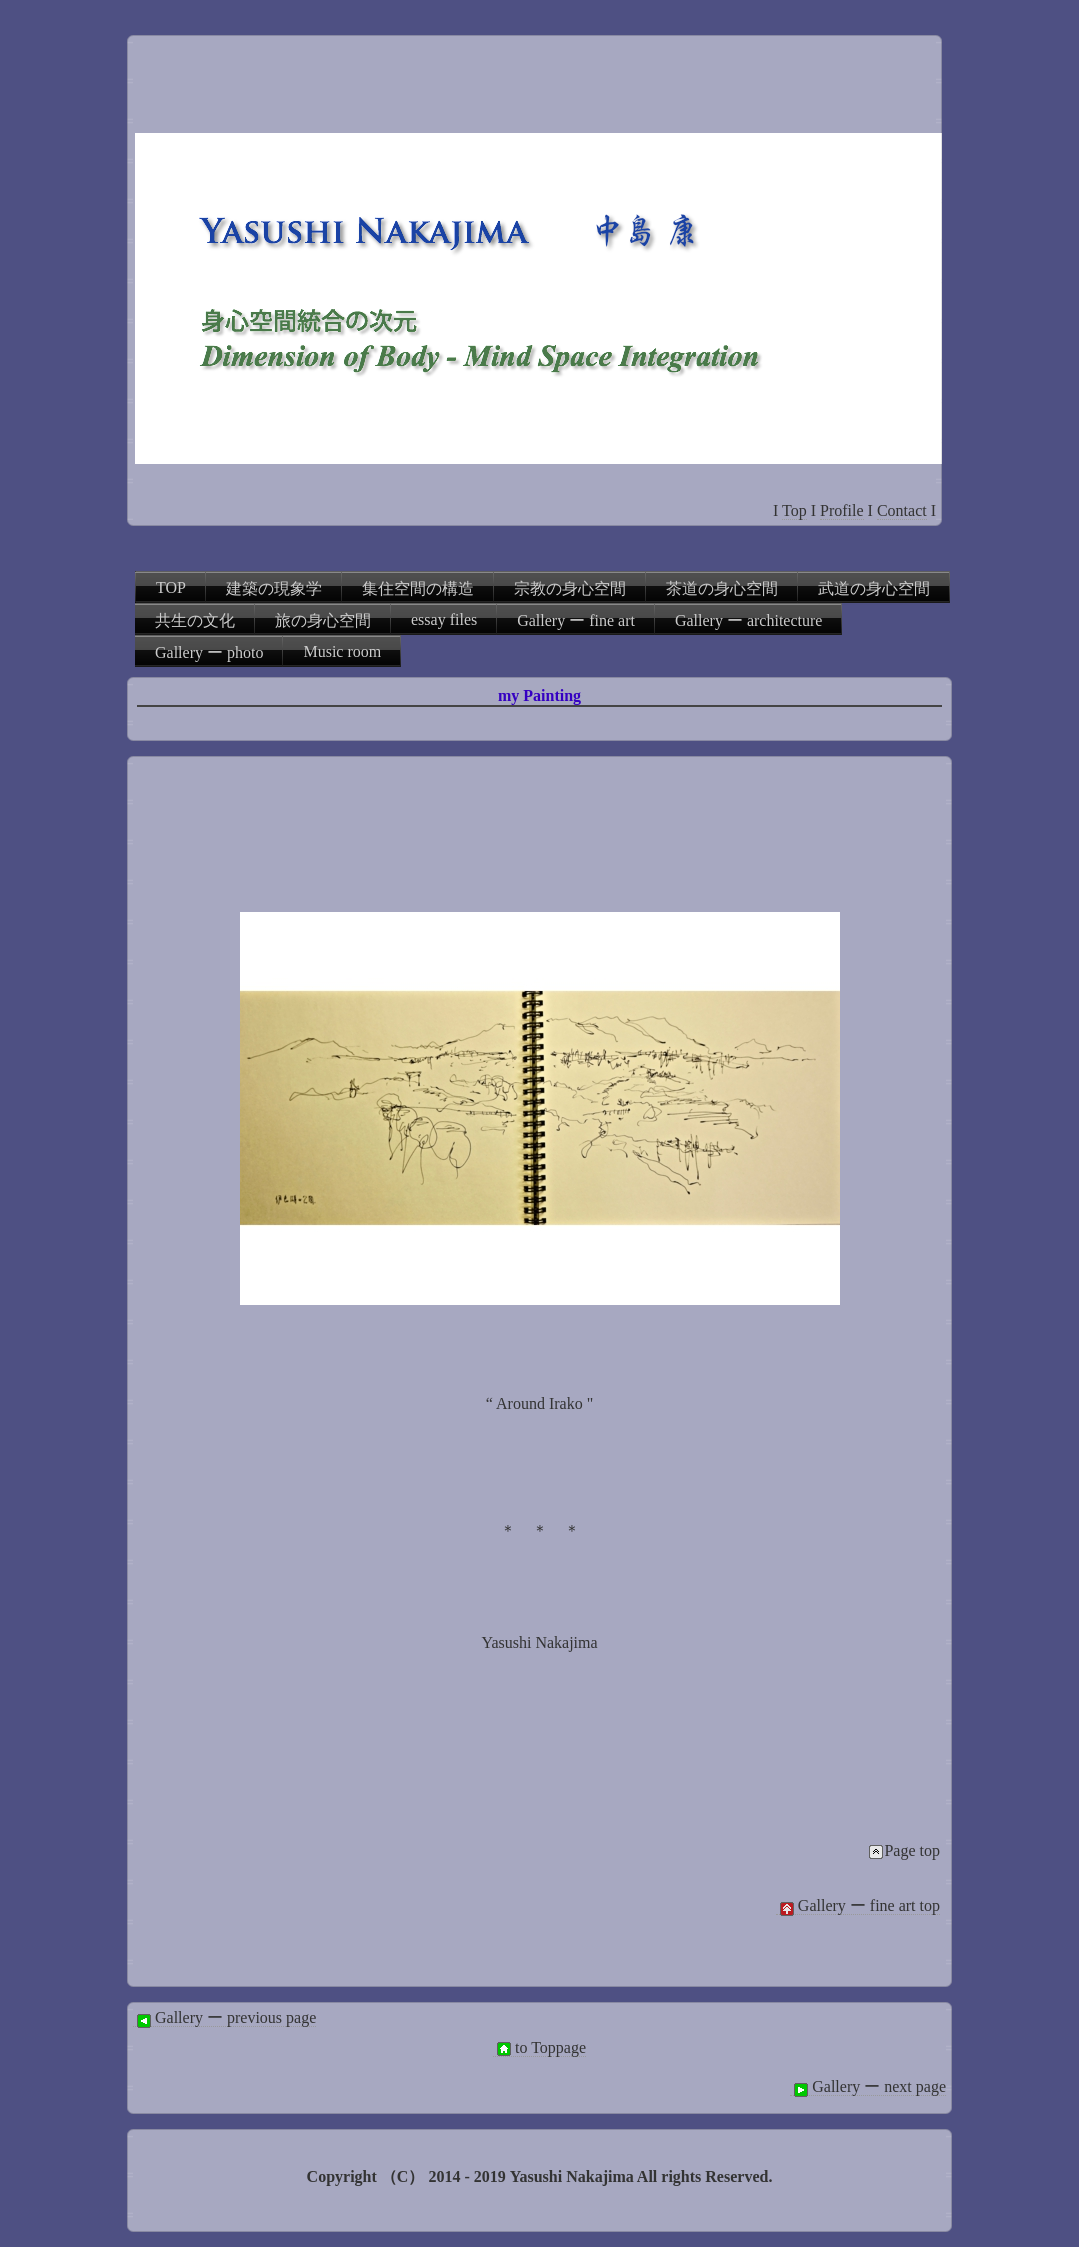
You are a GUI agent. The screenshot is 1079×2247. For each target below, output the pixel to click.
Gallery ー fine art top (858, 1906)
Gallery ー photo (209, 652)
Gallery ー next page (868, 2087)
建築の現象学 (274, 588)
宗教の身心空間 (570, 588)
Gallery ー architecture (748, 620)
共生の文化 (195, 620)
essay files (444, 619)
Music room (342, 651)
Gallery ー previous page (224, 2018)
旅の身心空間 (323, 620)
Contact (902, 510)
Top (794, 510)
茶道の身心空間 (722, 588)
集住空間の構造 (418, 588)
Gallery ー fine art (576, 620)
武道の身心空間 (874, 588)
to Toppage (539, 2048)
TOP (171, 587)
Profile (842, 510)
